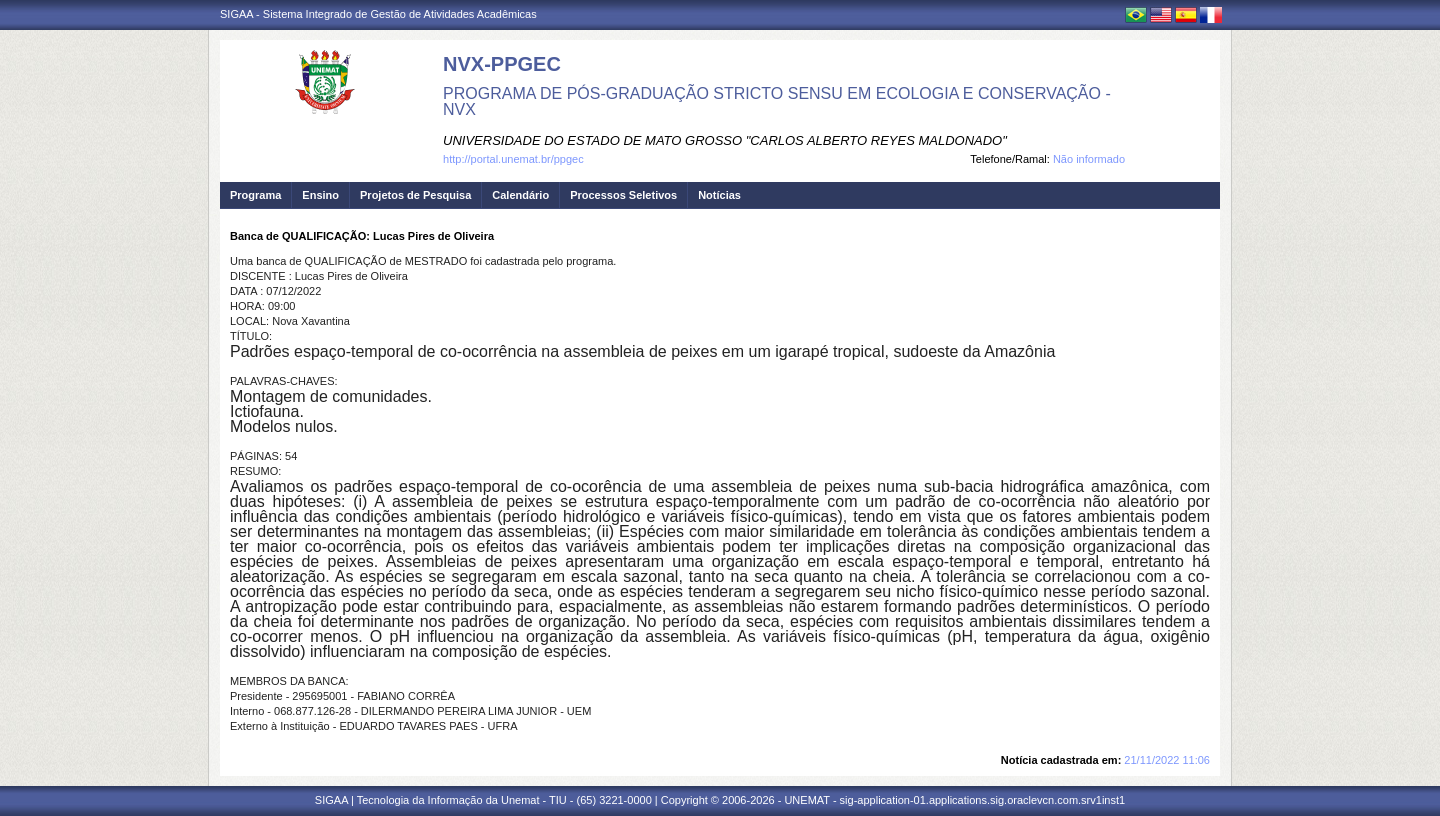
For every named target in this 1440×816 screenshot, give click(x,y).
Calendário (520, 195)
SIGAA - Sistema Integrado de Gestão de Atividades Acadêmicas (378, 14)
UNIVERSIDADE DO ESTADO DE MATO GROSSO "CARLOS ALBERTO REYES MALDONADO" (725, 140)
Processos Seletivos (623, 195)
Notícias (719, 195)
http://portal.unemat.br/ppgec (513, 159)
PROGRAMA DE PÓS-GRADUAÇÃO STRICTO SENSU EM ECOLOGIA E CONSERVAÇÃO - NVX (777, 101)
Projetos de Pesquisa (415, 195)
